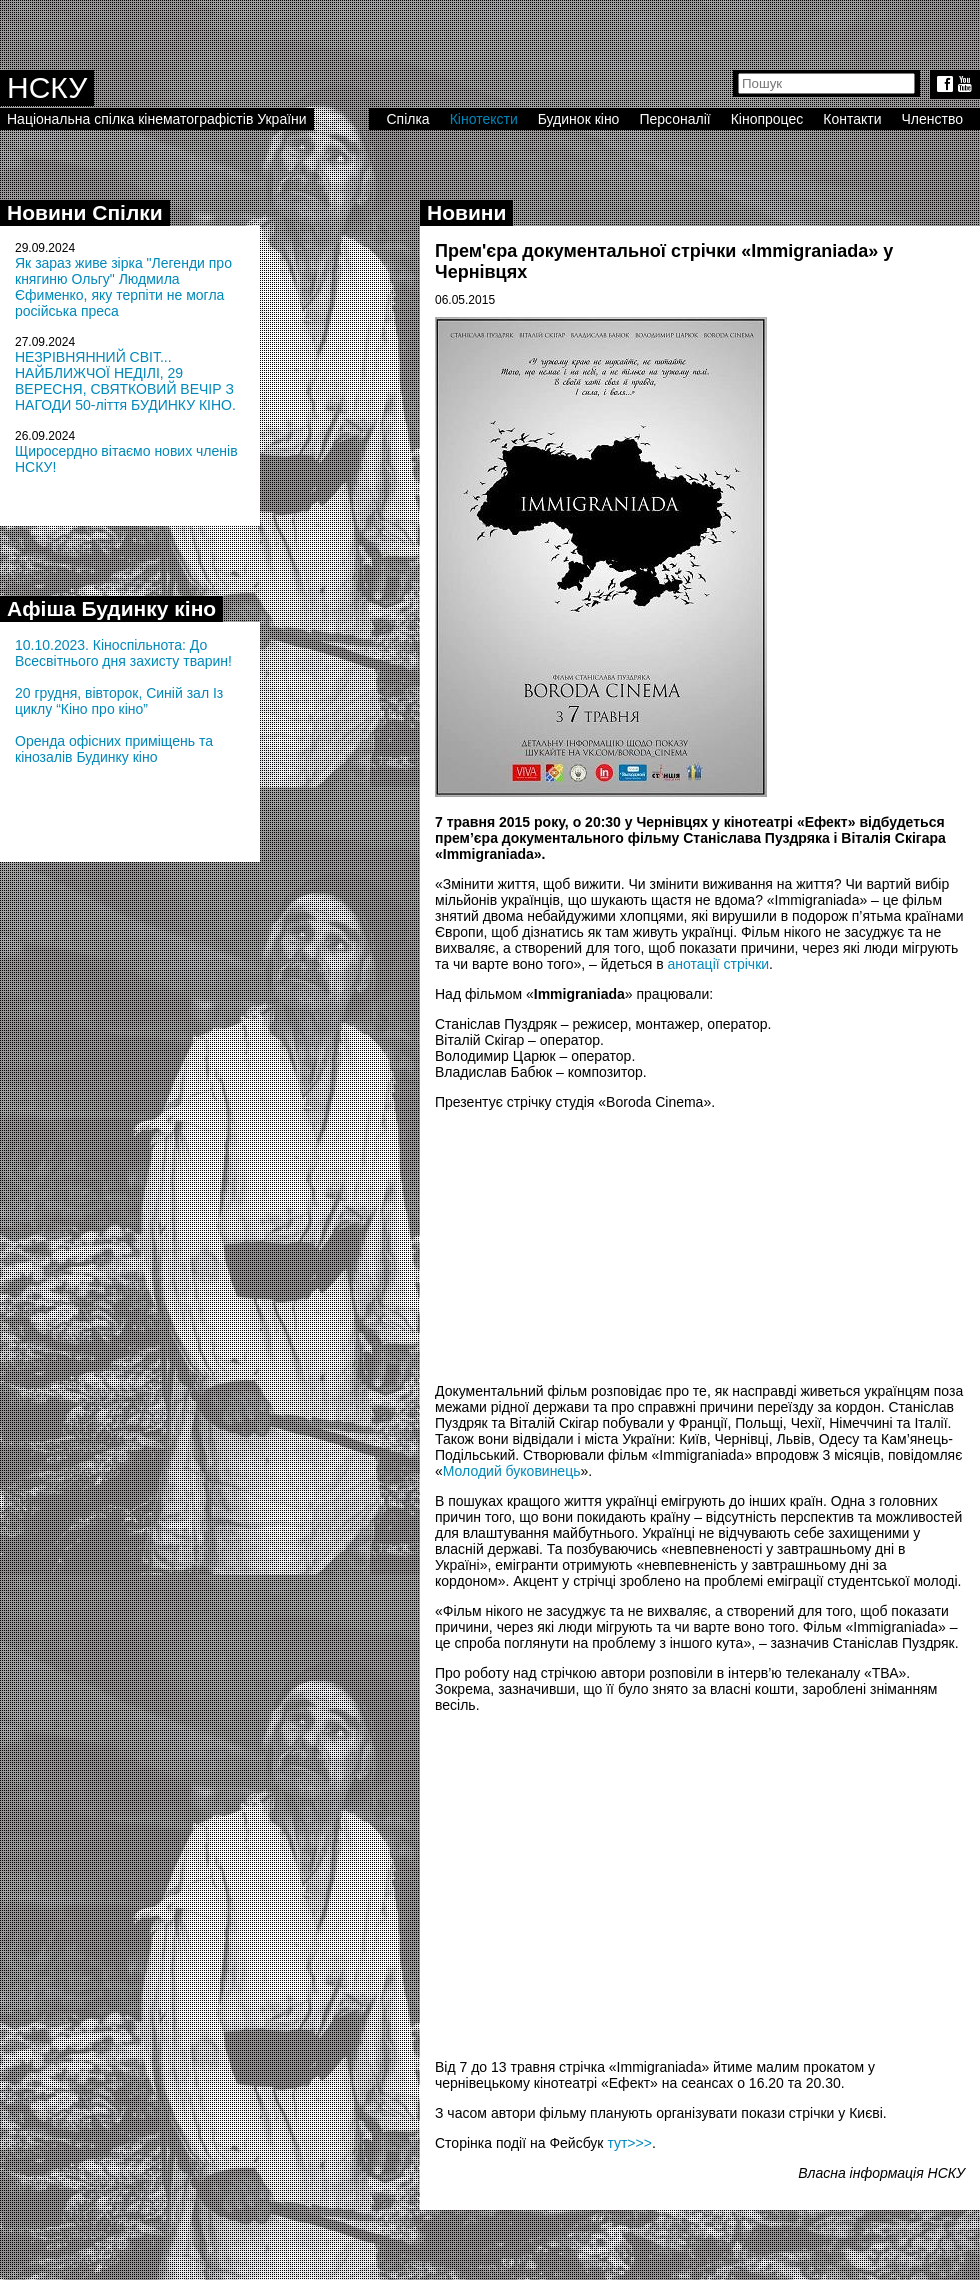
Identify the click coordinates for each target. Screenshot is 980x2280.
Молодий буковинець (512, 1471)
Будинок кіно (579, 119)
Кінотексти (484, 119)
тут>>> (629, 2143)
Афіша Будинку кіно (111, 608)
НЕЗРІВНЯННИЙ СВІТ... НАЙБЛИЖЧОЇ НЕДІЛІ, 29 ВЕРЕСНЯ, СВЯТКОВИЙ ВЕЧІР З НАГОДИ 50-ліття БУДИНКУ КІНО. (125, 381)
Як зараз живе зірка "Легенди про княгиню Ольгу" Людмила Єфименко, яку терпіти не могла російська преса (123, 287)
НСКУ (47, 87)
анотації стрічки (719, 964)
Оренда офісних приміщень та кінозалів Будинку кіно (114, 749)
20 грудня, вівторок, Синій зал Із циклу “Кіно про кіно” (119, 701)
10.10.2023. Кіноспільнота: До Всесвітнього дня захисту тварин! (123, 653)
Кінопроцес (767, 119)
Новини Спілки (85, 212)
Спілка (407, 119)
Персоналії (674, 119)
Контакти (852, 119)
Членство (933, 119)
